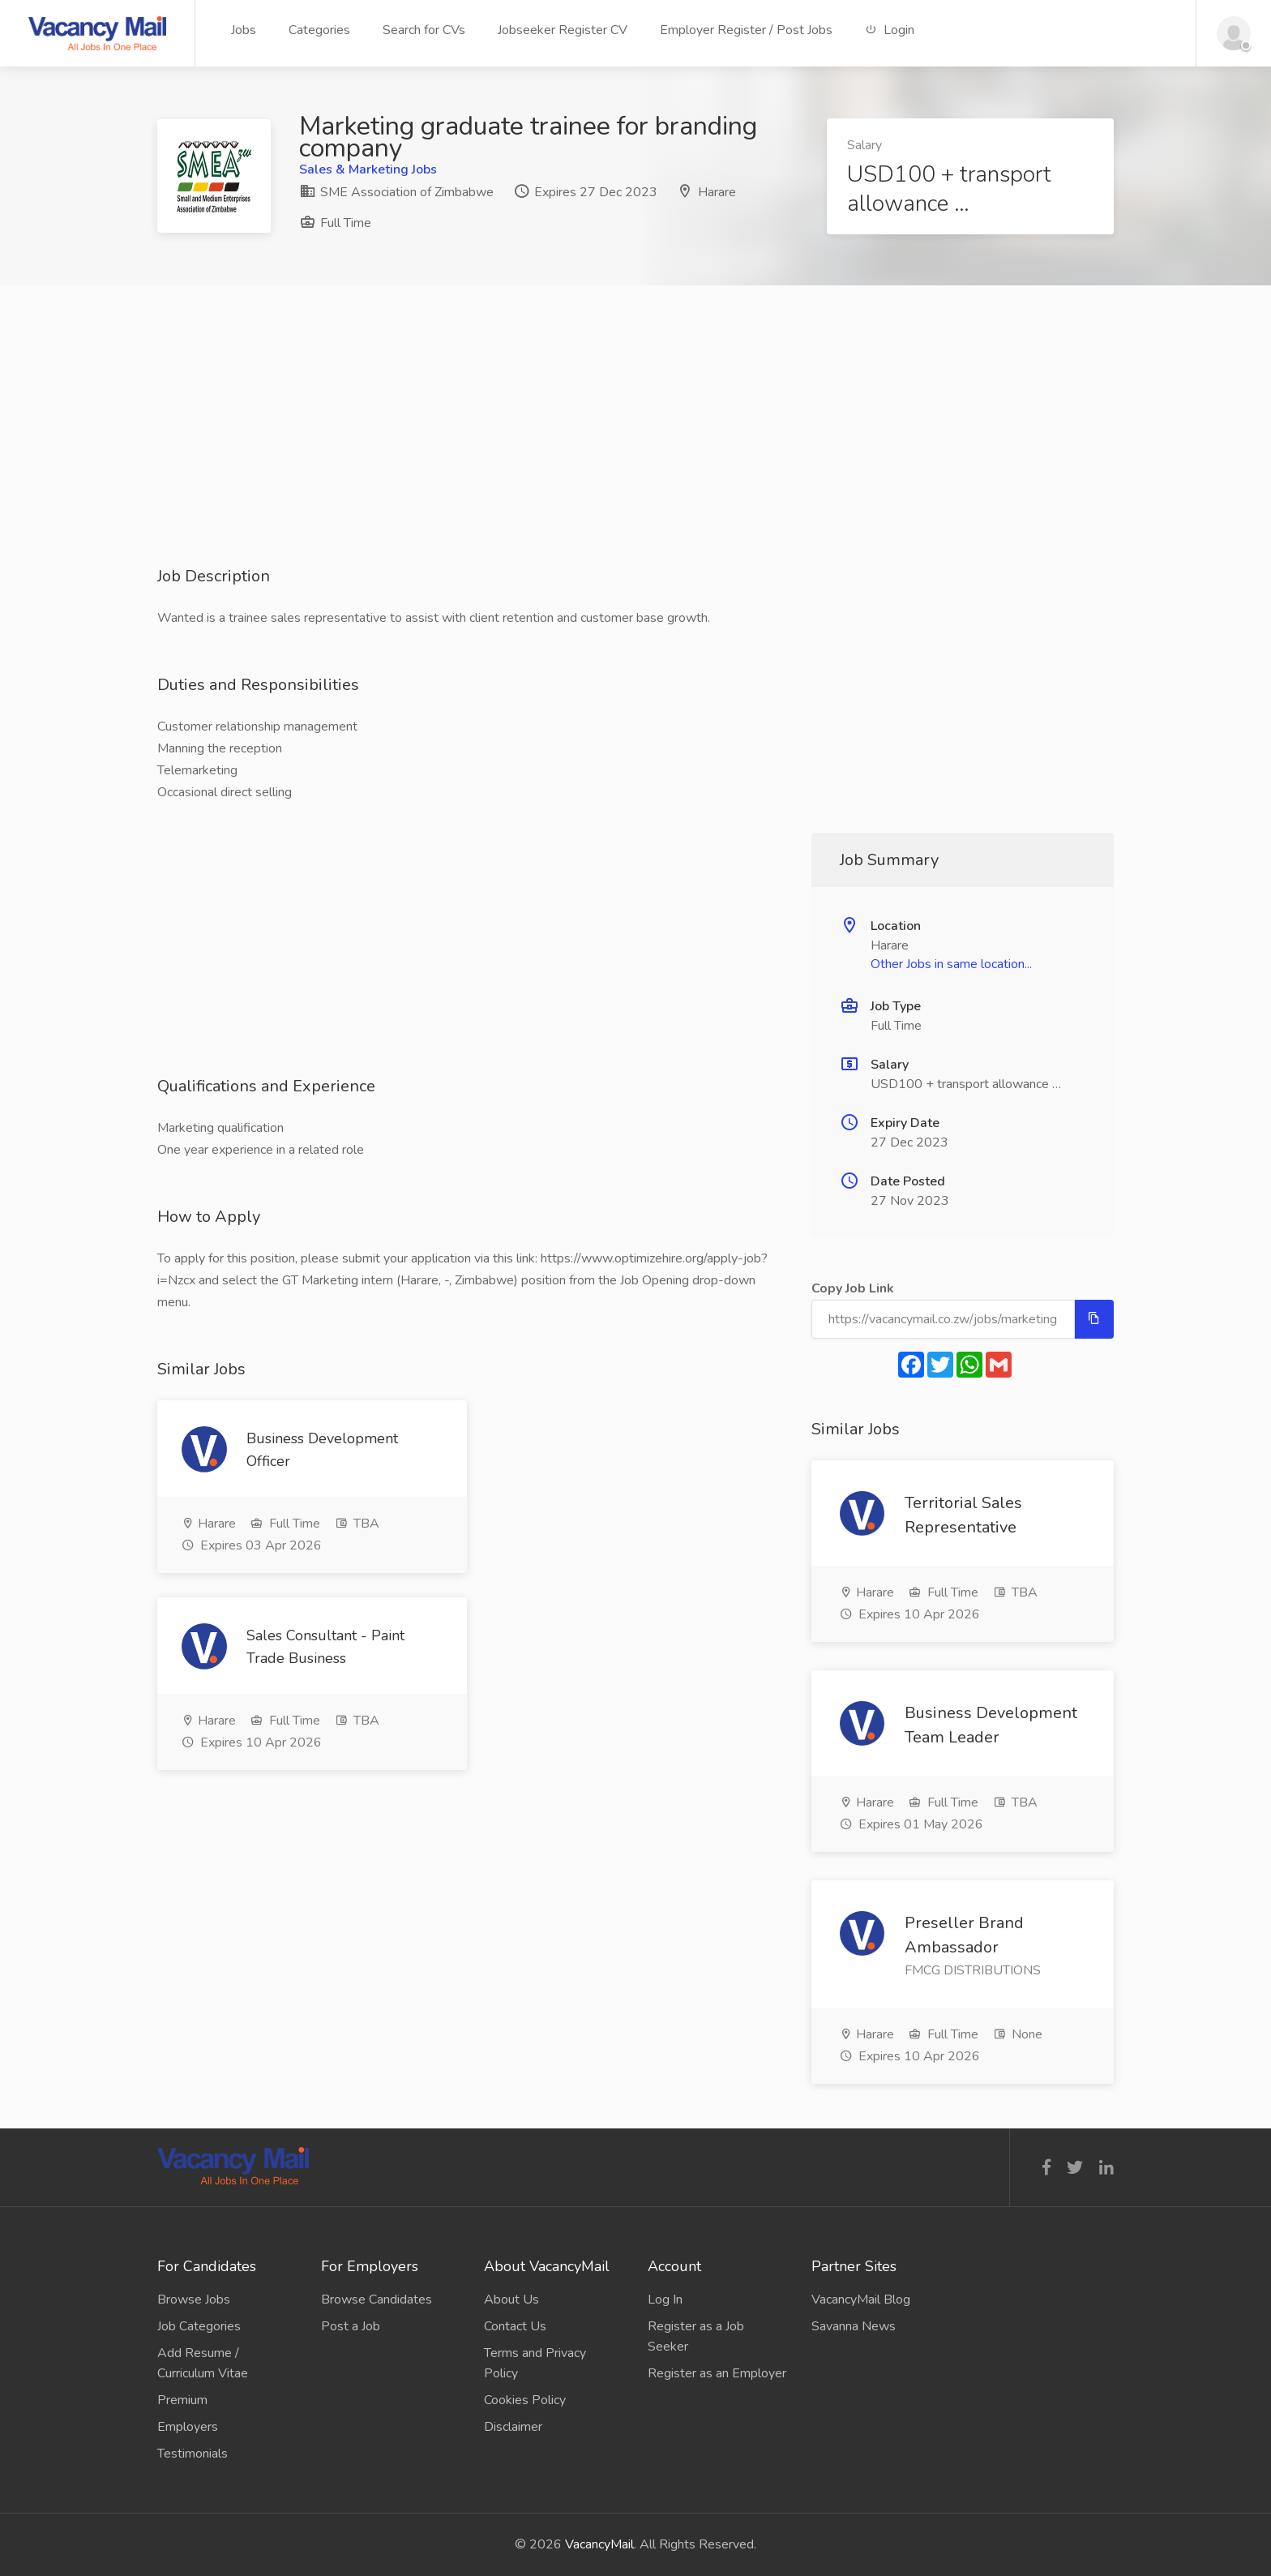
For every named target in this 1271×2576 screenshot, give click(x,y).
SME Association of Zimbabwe (396, 192)
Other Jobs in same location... (951, 964)
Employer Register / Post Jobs (746, 30)
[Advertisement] (635, 451)
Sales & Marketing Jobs (368, 169)
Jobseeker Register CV (562, 30)
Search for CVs (424, 30)
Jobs (243, 30)
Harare (717, 192)
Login (889, 30)
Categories (319, 30)
